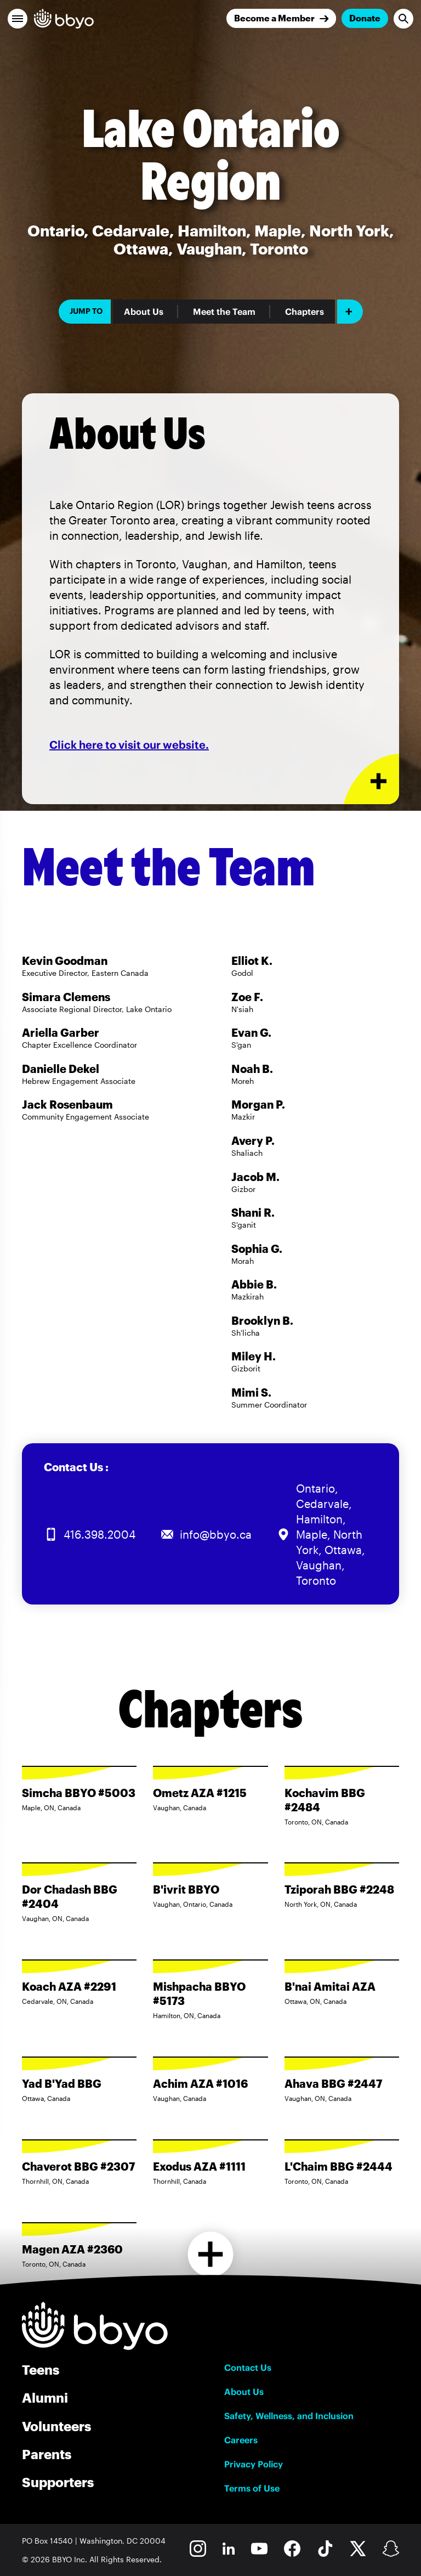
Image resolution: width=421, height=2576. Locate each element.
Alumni (45, 2397)
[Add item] (350, 312)
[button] (17, 19)
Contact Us (247, 2367)
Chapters (304, 311)
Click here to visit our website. (129, 745)
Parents (46, 2454)
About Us (143, 311)
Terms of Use (252, 2488)
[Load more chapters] (211, 2254)
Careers (241, 2439)
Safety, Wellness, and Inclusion (289, 2415)
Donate (364, 18)
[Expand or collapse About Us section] (371, 779)
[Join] (281, 18)
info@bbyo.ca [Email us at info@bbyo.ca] (216, 1534)
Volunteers (56, 2426)
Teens (40, 2369)
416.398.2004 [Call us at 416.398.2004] (99, 1534)
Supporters (58, 2482)
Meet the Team (224, 311)
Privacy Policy (253, 2464)
